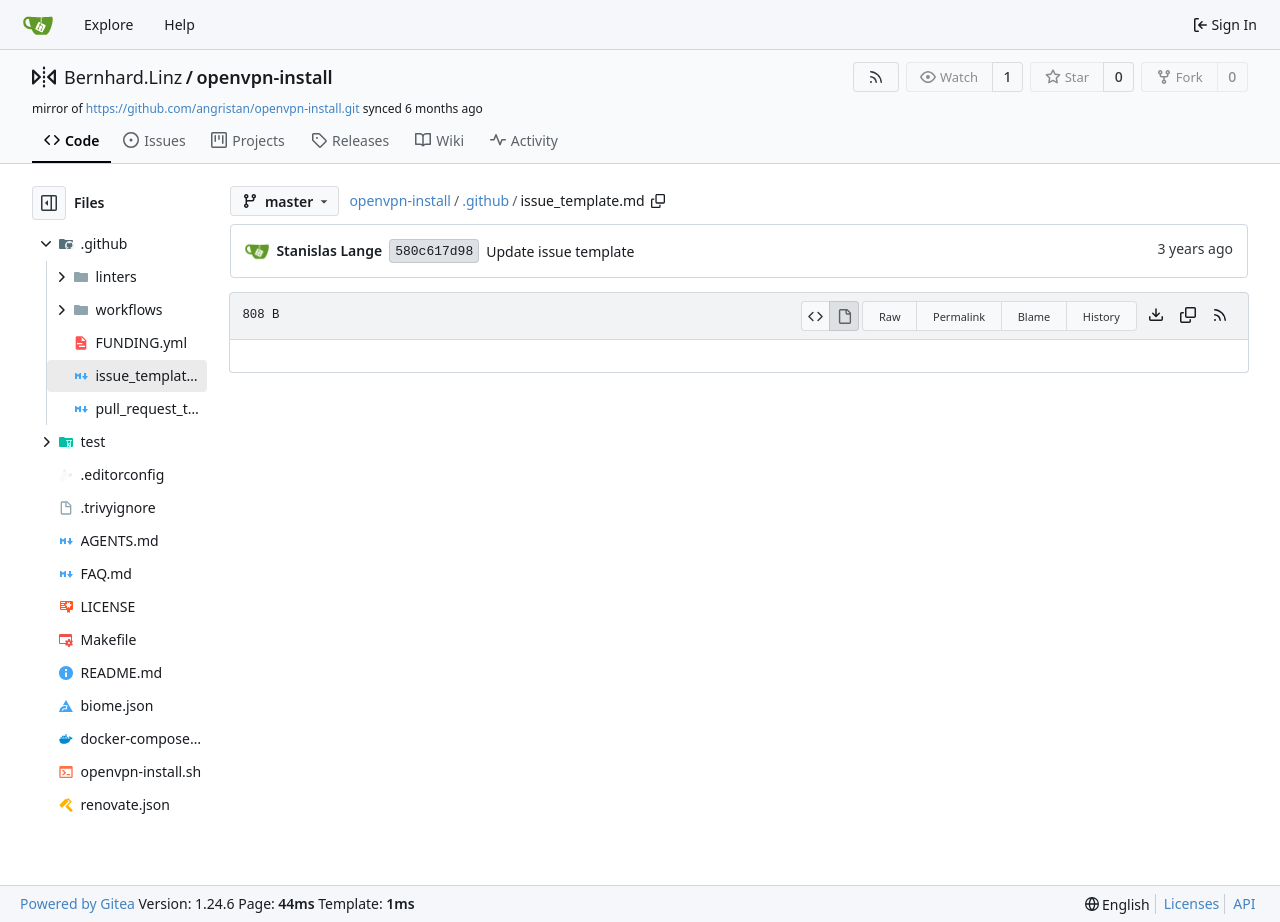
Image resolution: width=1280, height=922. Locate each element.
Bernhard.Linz (123, 77)
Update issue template (560, 251)
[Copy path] (658, 201)
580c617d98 (434, 251)
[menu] (1117, 904)
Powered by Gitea (77, 903)
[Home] (38, 25)
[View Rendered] (844, 316)
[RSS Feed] (876, 77)
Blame (1034, 316)
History (1101, 316)
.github (485, 200)
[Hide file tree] (49, 203)
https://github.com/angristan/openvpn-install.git (223, 108)
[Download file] (1156, 316)
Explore (108, 24)
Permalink (959, 316)
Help (179, 24)
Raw (890, 316)
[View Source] (815, 316)
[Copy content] (1188, 316)
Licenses (1192, 903)
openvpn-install (264, 77)
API (1244, 903)
